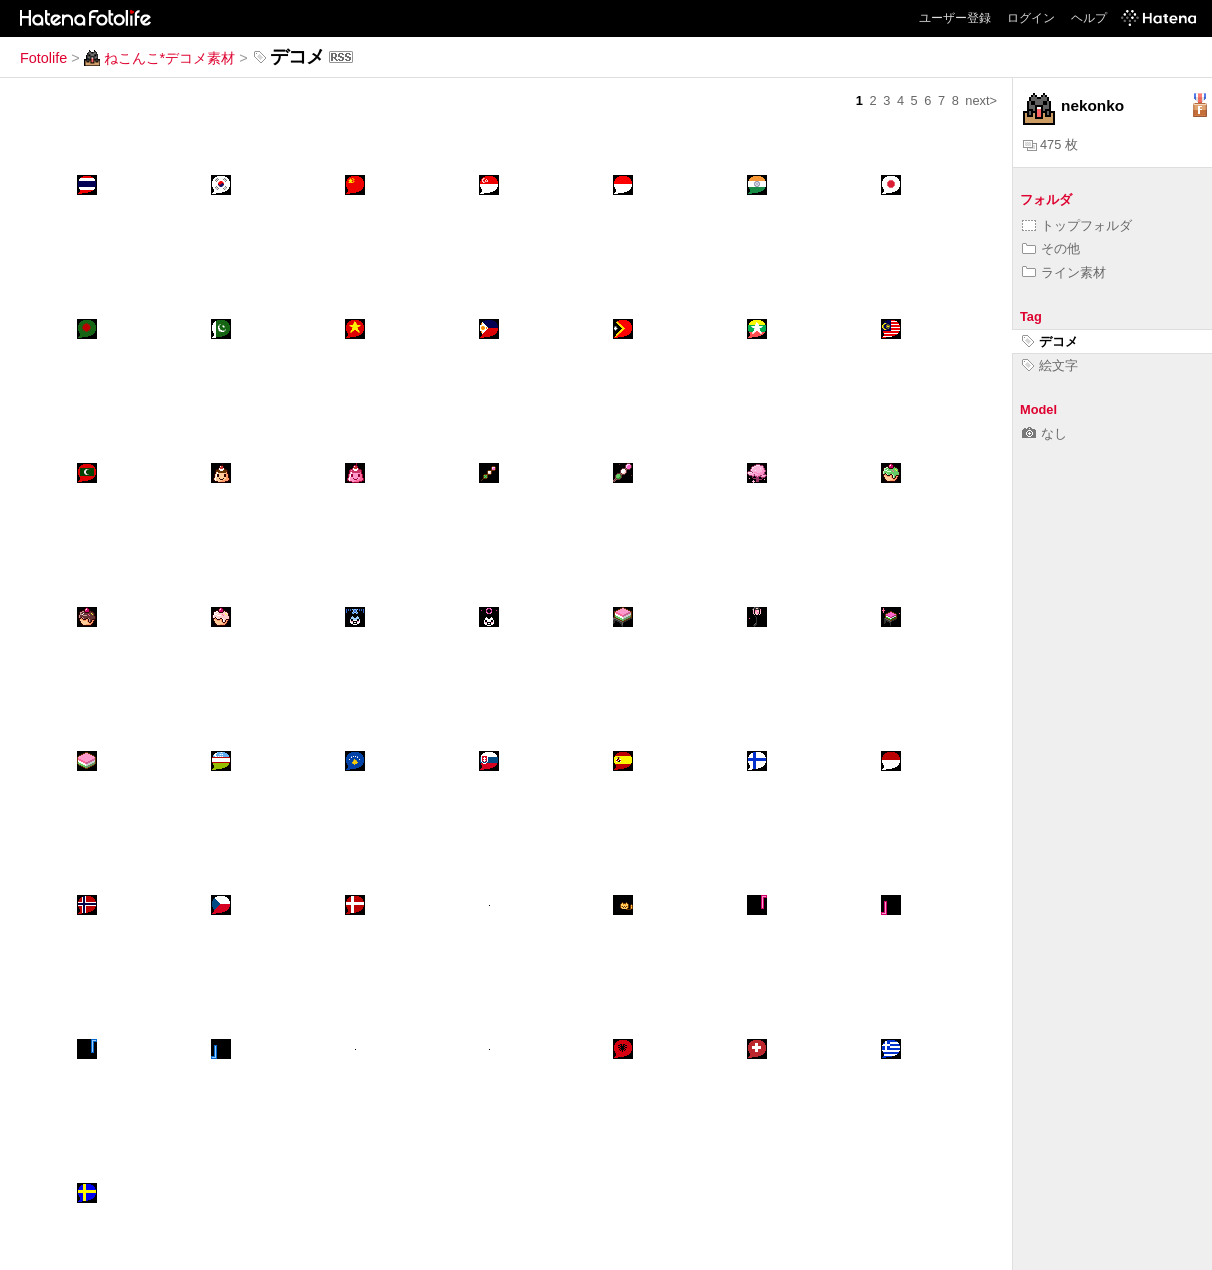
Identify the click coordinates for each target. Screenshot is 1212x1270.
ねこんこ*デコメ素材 (160, 58)
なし (1044, 433)
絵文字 (1050, 365)
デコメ (1050, 341)
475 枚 (1050, 144)
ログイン (1031, 18)
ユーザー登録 (955, 18)
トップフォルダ (1077, 225)
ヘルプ (1089, 18)
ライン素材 (1064, 272)
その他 (1051, 248)
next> (981, 100)
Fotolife (43, 58)
